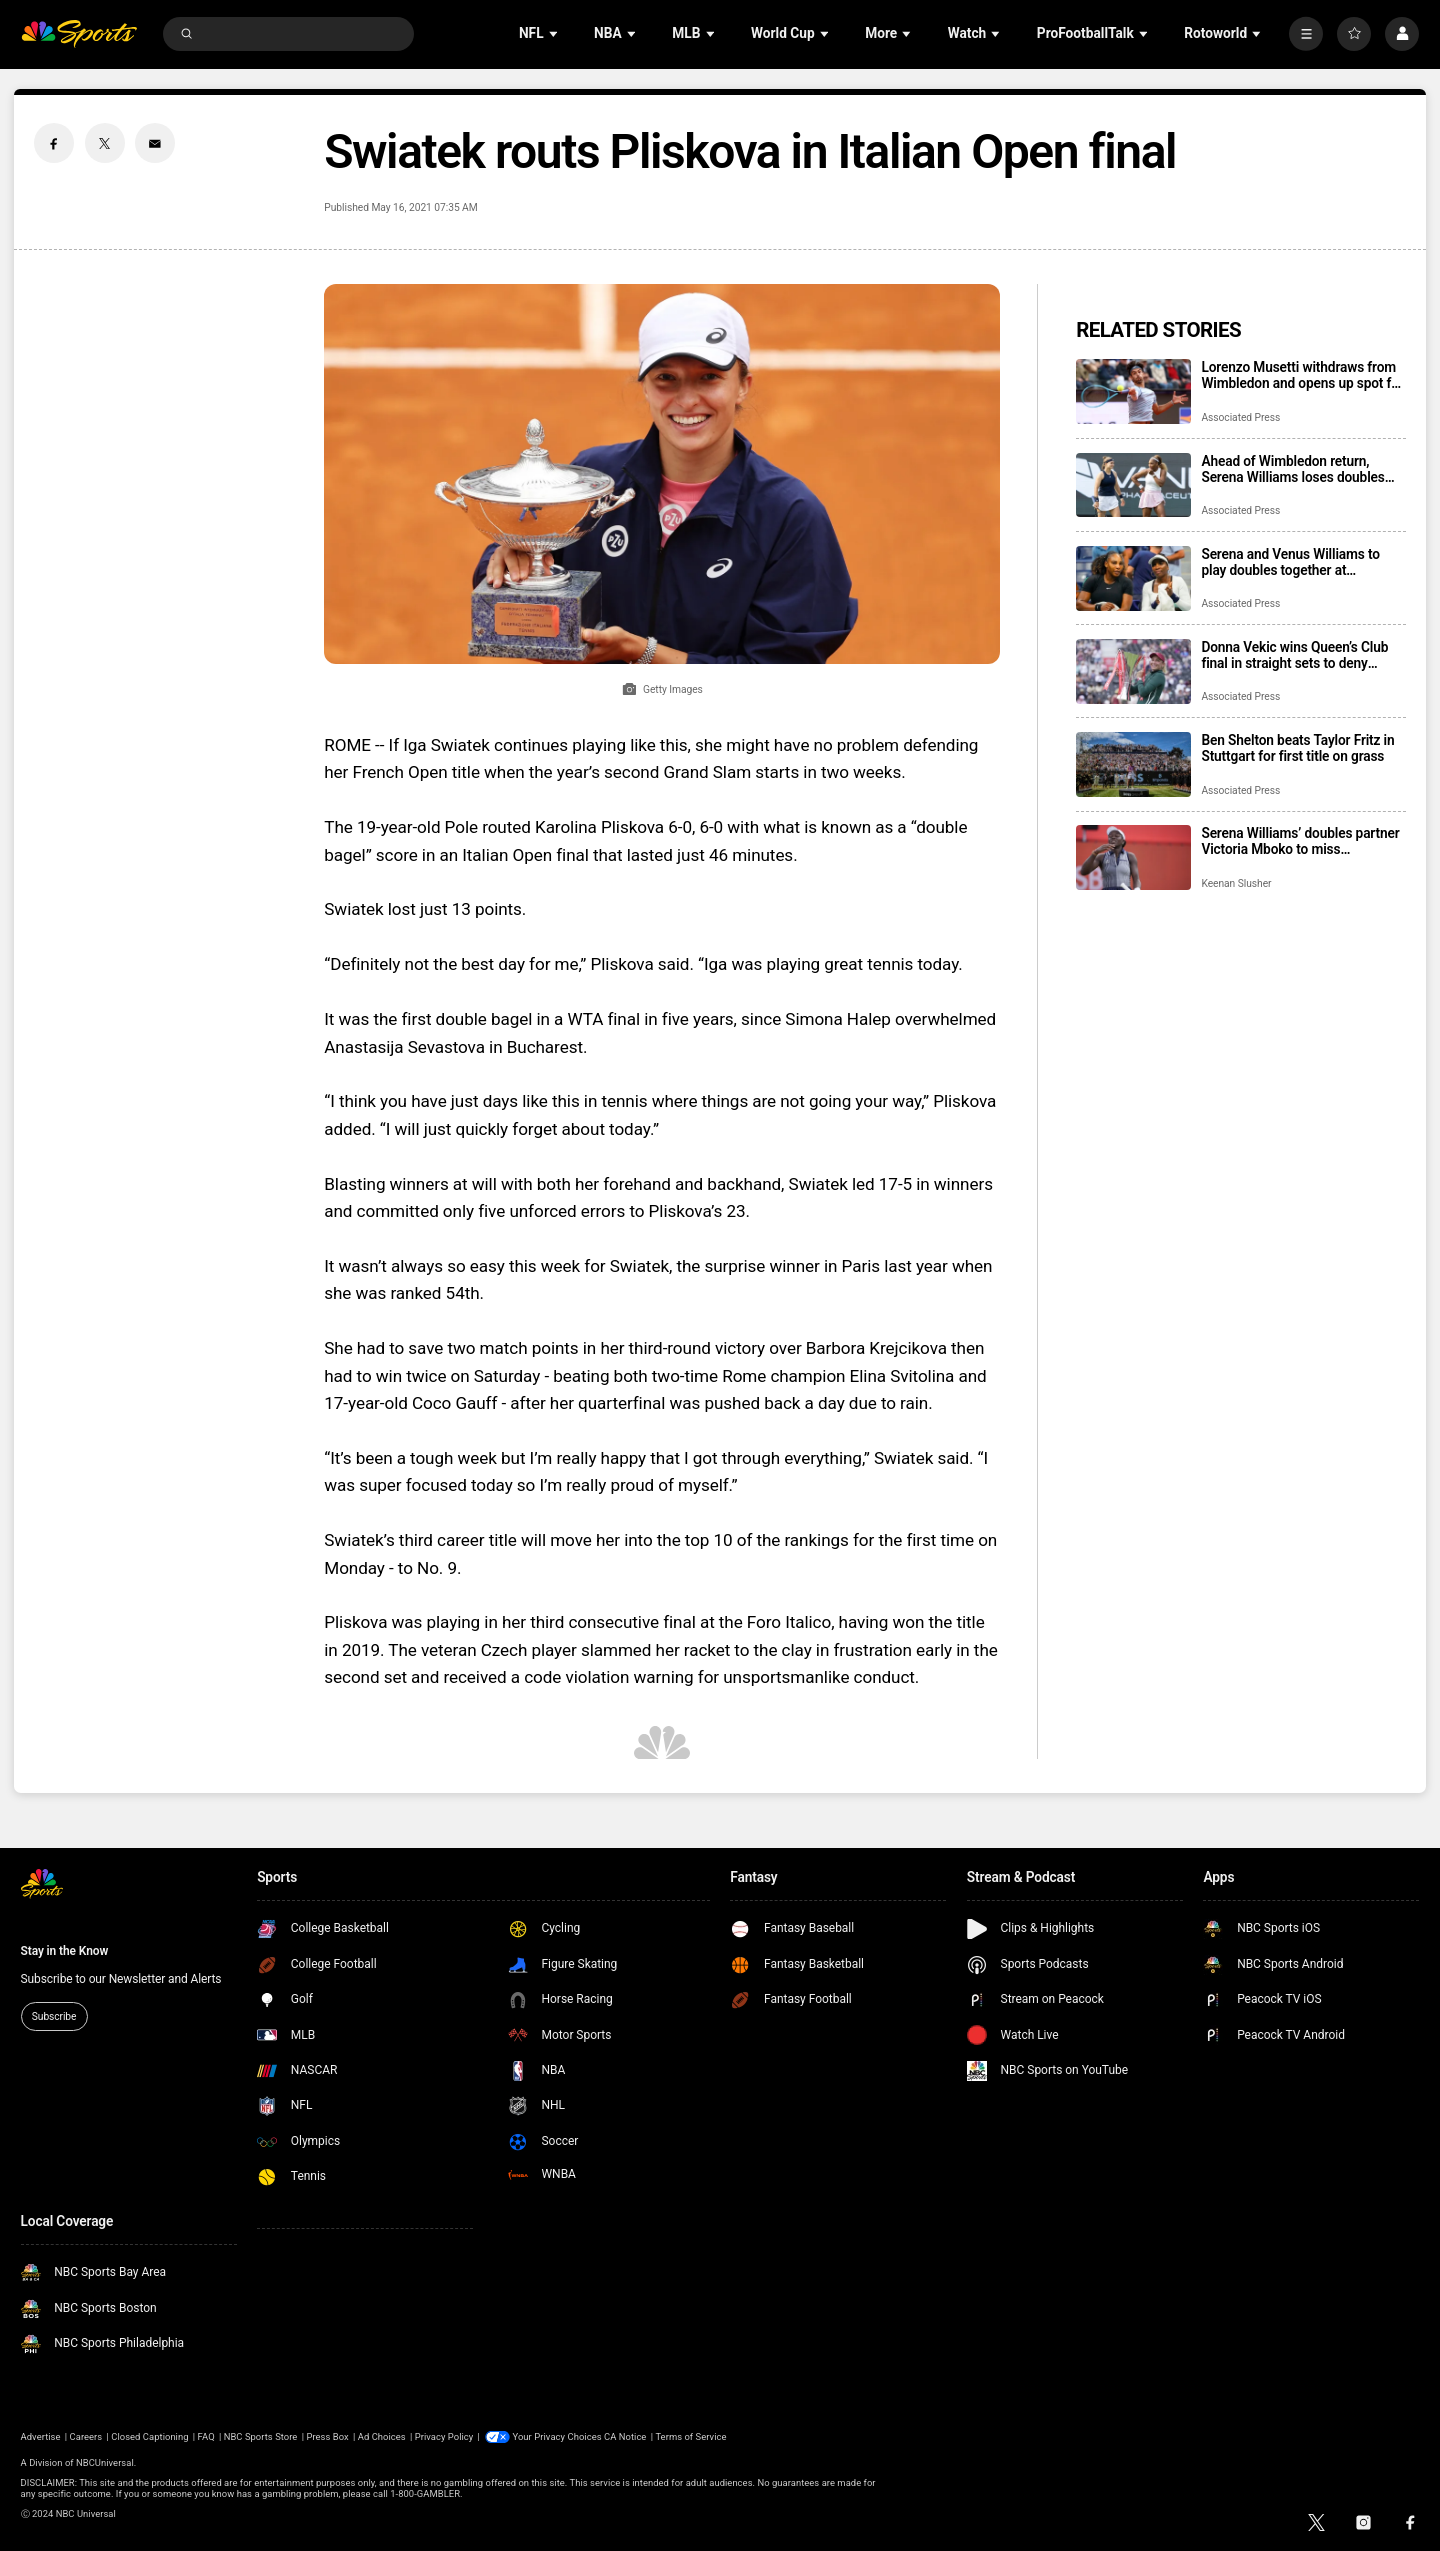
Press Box (327, 2436)
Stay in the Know (65, 1951)
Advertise (41, 2436)
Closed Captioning (149, 2436)
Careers (86, 2436)
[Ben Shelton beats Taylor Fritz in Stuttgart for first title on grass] (1133, 764)
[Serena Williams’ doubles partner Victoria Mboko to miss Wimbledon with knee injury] (1133, 857)
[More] (1306, 34)
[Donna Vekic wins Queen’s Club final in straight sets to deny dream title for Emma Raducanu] (1133, 671)
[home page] (79, 34)
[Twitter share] (105, 143)
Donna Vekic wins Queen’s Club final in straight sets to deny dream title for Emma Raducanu (1296, 655)
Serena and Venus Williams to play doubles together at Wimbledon (1290, 562)
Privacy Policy (444, 2436)
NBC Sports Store (261, 2436)
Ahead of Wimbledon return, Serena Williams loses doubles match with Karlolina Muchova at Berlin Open (1299, 469)
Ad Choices (382, 2436)
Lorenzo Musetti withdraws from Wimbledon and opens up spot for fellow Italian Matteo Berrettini (1302, 375)
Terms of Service (691, 2436)
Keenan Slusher (1236, 883)
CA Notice (625, 2436)
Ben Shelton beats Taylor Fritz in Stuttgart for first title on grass (1297, 748)
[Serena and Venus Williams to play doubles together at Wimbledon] (1133, 578)
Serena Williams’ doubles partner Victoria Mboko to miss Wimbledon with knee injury (1300, 841)
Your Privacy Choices (557, 2436)
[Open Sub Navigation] (555, 33)
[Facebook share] (54, 143)
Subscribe (54, 2016)
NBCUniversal (105, 2461)
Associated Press (1240, 417)
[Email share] (155, 143)
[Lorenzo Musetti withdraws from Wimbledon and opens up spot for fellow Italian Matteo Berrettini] (1133, 391)
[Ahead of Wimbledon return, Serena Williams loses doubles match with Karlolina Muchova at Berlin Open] (1133, 485)
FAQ (206, 2436)
